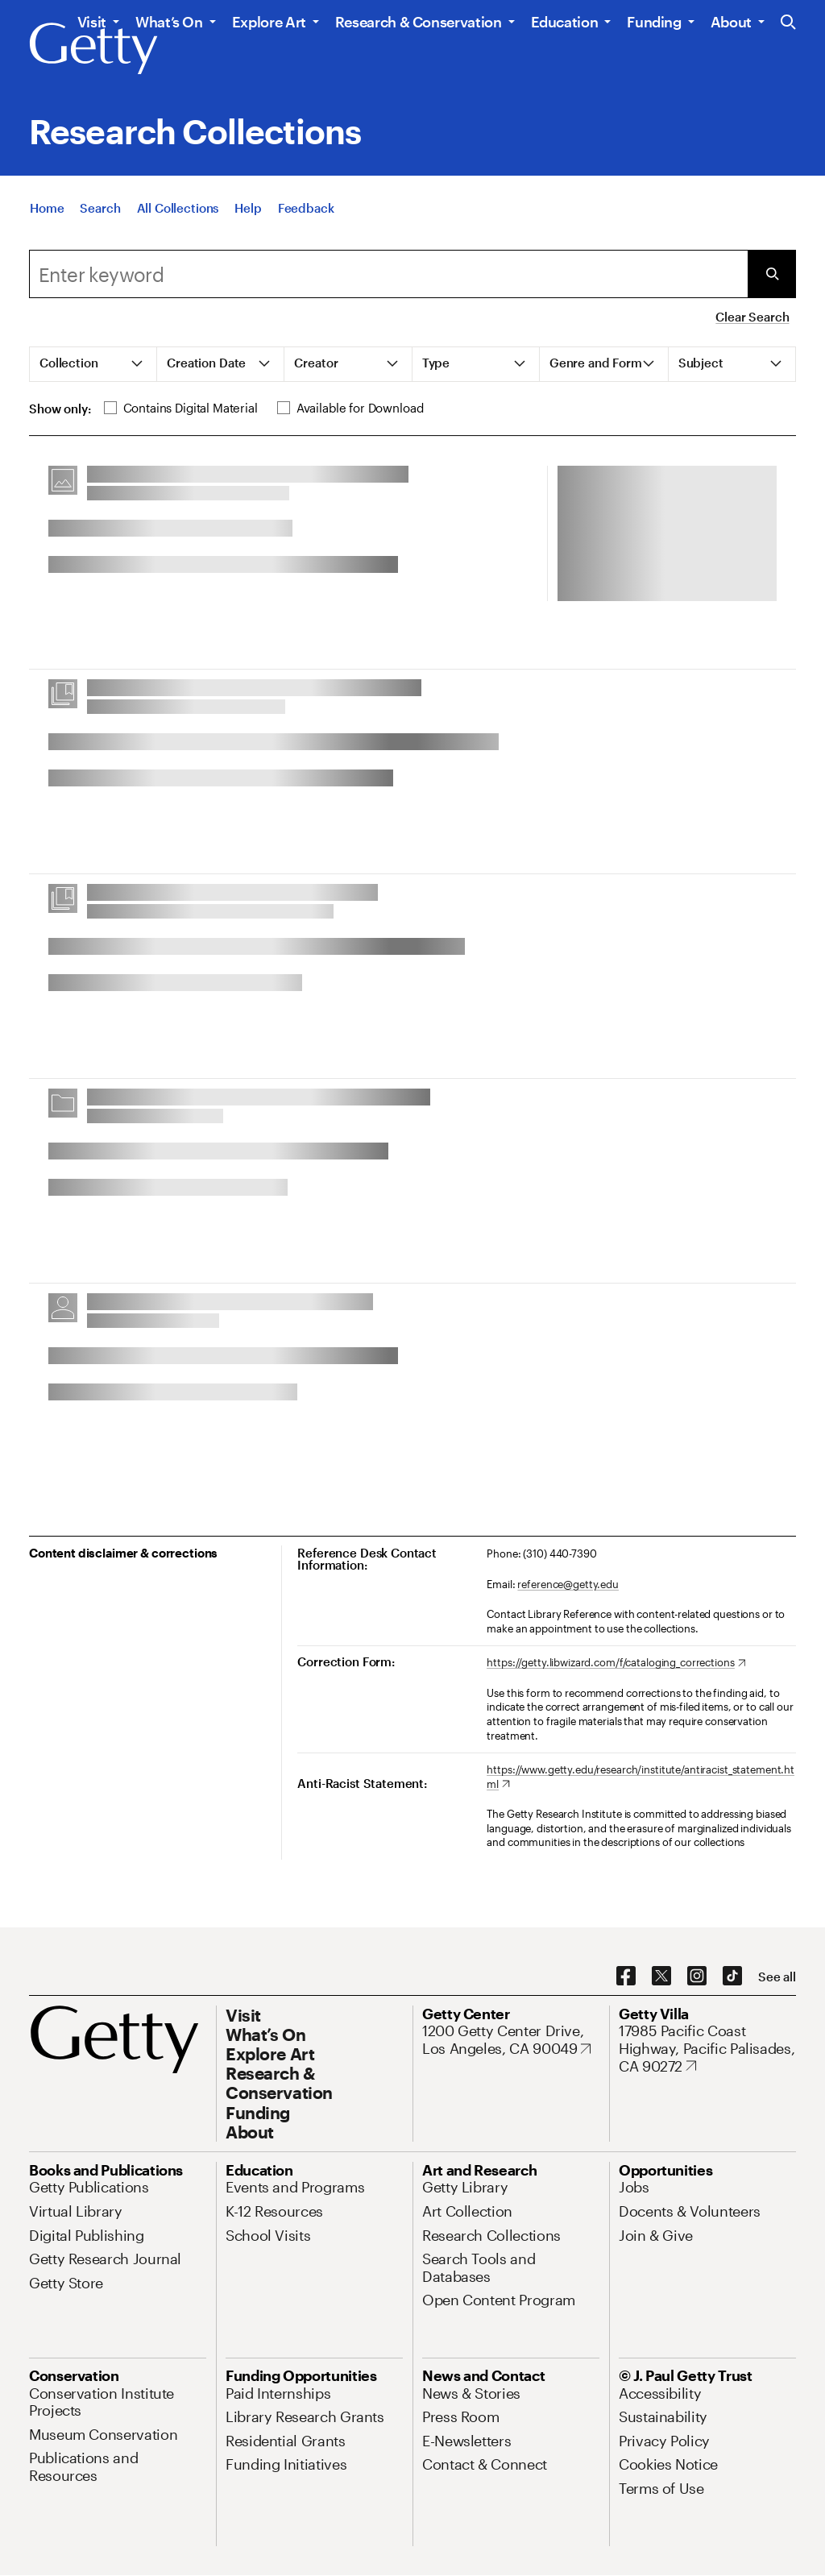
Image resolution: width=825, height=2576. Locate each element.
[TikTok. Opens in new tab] (732, 1976)
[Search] (100, 214)
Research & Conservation (418, 22)
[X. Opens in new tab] (661, 1976)
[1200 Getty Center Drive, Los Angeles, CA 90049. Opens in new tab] (510, 2039)
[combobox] (388, 274)
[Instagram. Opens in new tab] (697, 1976)
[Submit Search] (772, 274)
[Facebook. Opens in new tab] (626, 1976)
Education (565, 22)
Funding (654, 22)
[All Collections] (178, 214)
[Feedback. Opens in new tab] (306, 214)
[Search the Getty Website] (788, 23)
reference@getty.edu (568, 1584)
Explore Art (269, 22)
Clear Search (752, 316)
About (731, 22)
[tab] (93, 364)
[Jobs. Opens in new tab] (634, 2187)
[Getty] (93, 49)
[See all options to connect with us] (777, 1977)
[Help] (247, 214)
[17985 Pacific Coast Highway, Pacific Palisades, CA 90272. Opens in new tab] (707, 2048)
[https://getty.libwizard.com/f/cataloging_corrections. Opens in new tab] (616, 1663)
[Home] (47, 214)
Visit (91, 22)
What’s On (169, 22)
